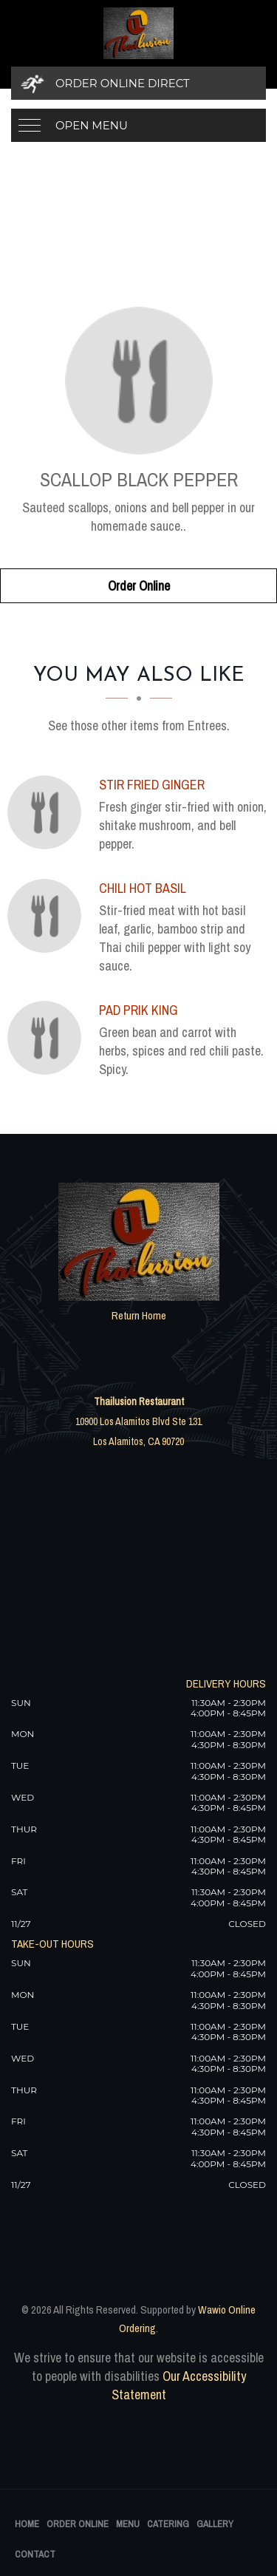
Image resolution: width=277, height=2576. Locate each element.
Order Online (139, 586)
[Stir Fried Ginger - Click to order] (48, 812)
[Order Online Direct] (138, 83)
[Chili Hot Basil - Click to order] (48, 916)
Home (27, 2524)
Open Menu (91, 125)
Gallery (214, 2524)
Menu (128, 2524)
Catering (168, 2524)
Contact (35, 2554)
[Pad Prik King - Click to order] (48, 1038)
